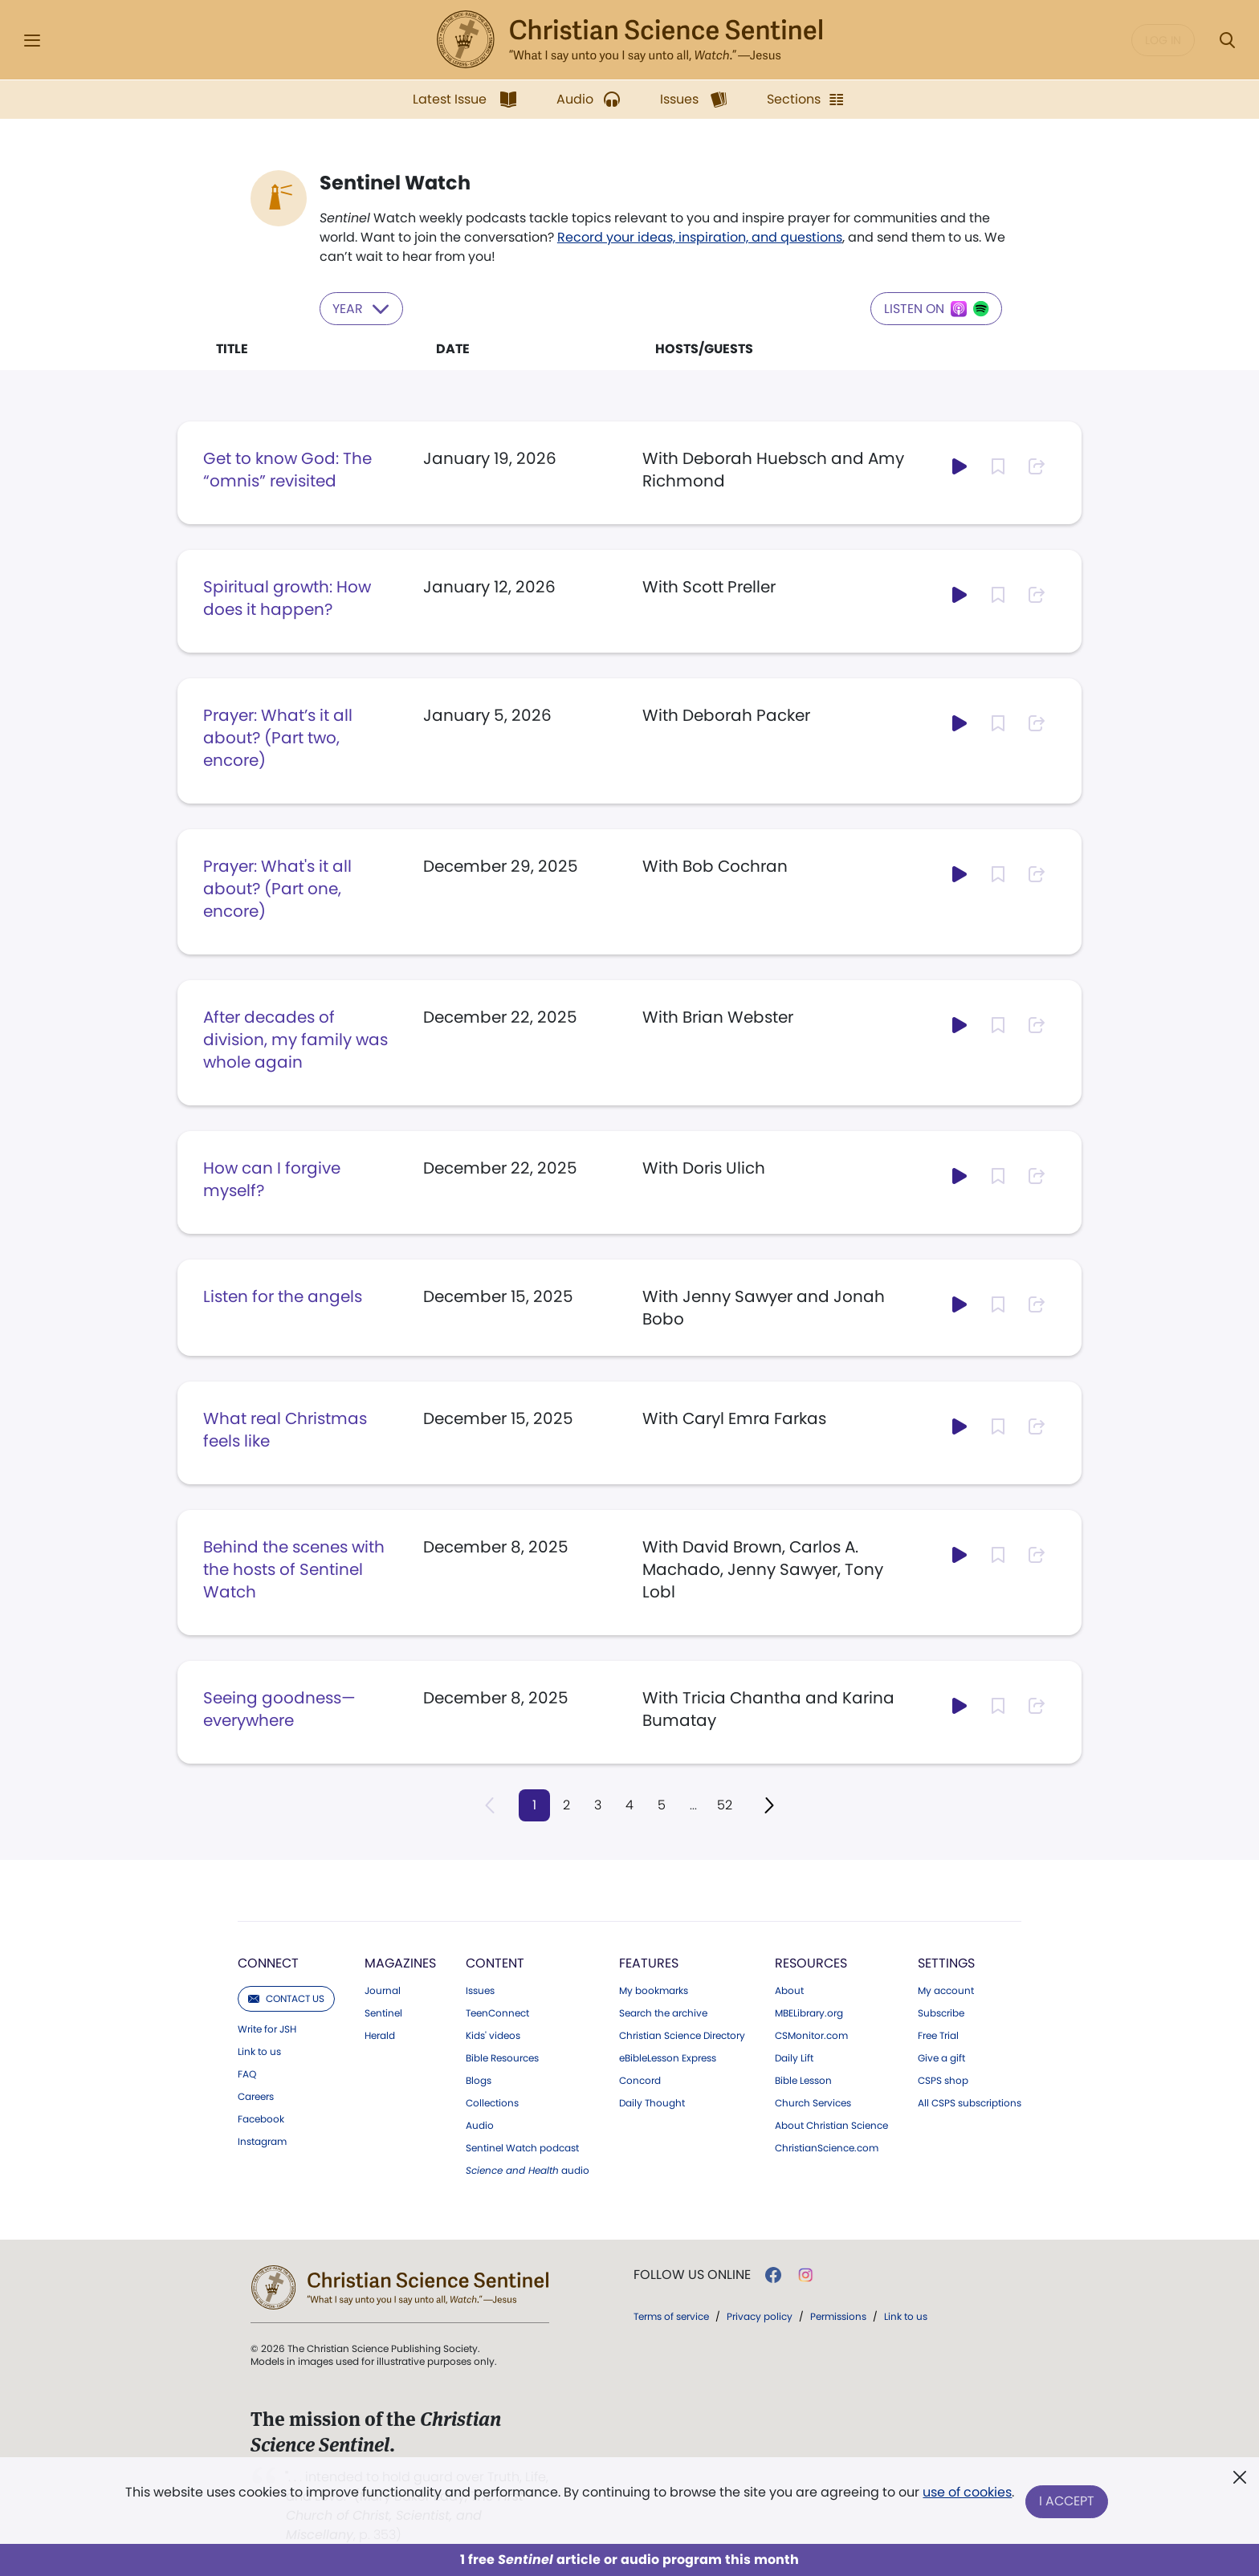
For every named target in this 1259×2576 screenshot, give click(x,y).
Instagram (262, 2141)
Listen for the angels (282, 1295)
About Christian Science (831, 2125)
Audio (480, 2125)
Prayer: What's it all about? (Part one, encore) (277, 888)
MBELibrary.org (809, 2012)
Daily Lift (794, 2057)
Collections (492, 2102)
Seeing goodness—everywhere (279, 1708)
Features (648, 1962)
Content (495, 1962)
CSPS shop (943, 2080)
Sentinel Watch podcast (522, 2147)
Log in (1163, 40)
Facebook (261, 2118)
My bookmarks (653, 1990)
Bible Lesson (803, 2080)
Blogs (478, 2080)
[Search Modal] (1227, 40)
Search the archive (663, 2012)
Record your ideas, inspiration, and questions (699, 237)
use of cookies (966, 2495)
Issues (480, 1990)
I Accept (1067, 2502)
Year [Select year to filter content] (362, 308)
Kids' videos (493, 2035)
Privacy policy (759, 2315)
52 (726, 1804)
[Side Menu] (32, 40)
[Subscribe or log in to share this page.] (1036, 465)
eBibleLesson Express (667, 2057)
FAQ (247, 2073)
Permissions (838, 2315)
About (789, 1990)
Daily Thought (652, 2102)
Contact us (286, 1997)
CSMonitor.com (811, 2035)
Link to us (259, 2051)
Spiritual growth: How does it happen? (287, 597)
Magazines (400, 1962)
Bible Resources (502, 2057)
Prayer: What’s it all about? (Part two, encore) (277, 737)
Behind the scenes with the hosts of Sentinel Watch (294, 1568)
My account (946, 1990)
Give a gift (941, 2057)
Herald (380, 2035)
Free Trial (938, 2035)
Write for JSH (267, 2028)
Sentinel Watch (395, 183)
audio (527, 2170)
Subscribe (941, 2012)
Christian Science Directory (682, 2035)
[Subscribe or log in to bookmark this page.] (998, 465)
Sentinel (383, 2012)
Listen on (935, 308)
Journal (383, 1990)
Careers (256, 2096)
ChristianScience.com (826, 2147)
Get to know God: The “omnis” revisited (287, 468)
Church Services (813, 2102)
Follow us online (692, 2274)
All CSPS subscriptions (969, 2102)
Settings (946, 1962)
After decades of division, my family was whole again (295, 1038)
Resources (811, 1962)
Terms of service (671, 2315)
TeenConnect (497, 2012)
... (694, 1804)
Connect (268, 1962)
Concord (640, 2080)
